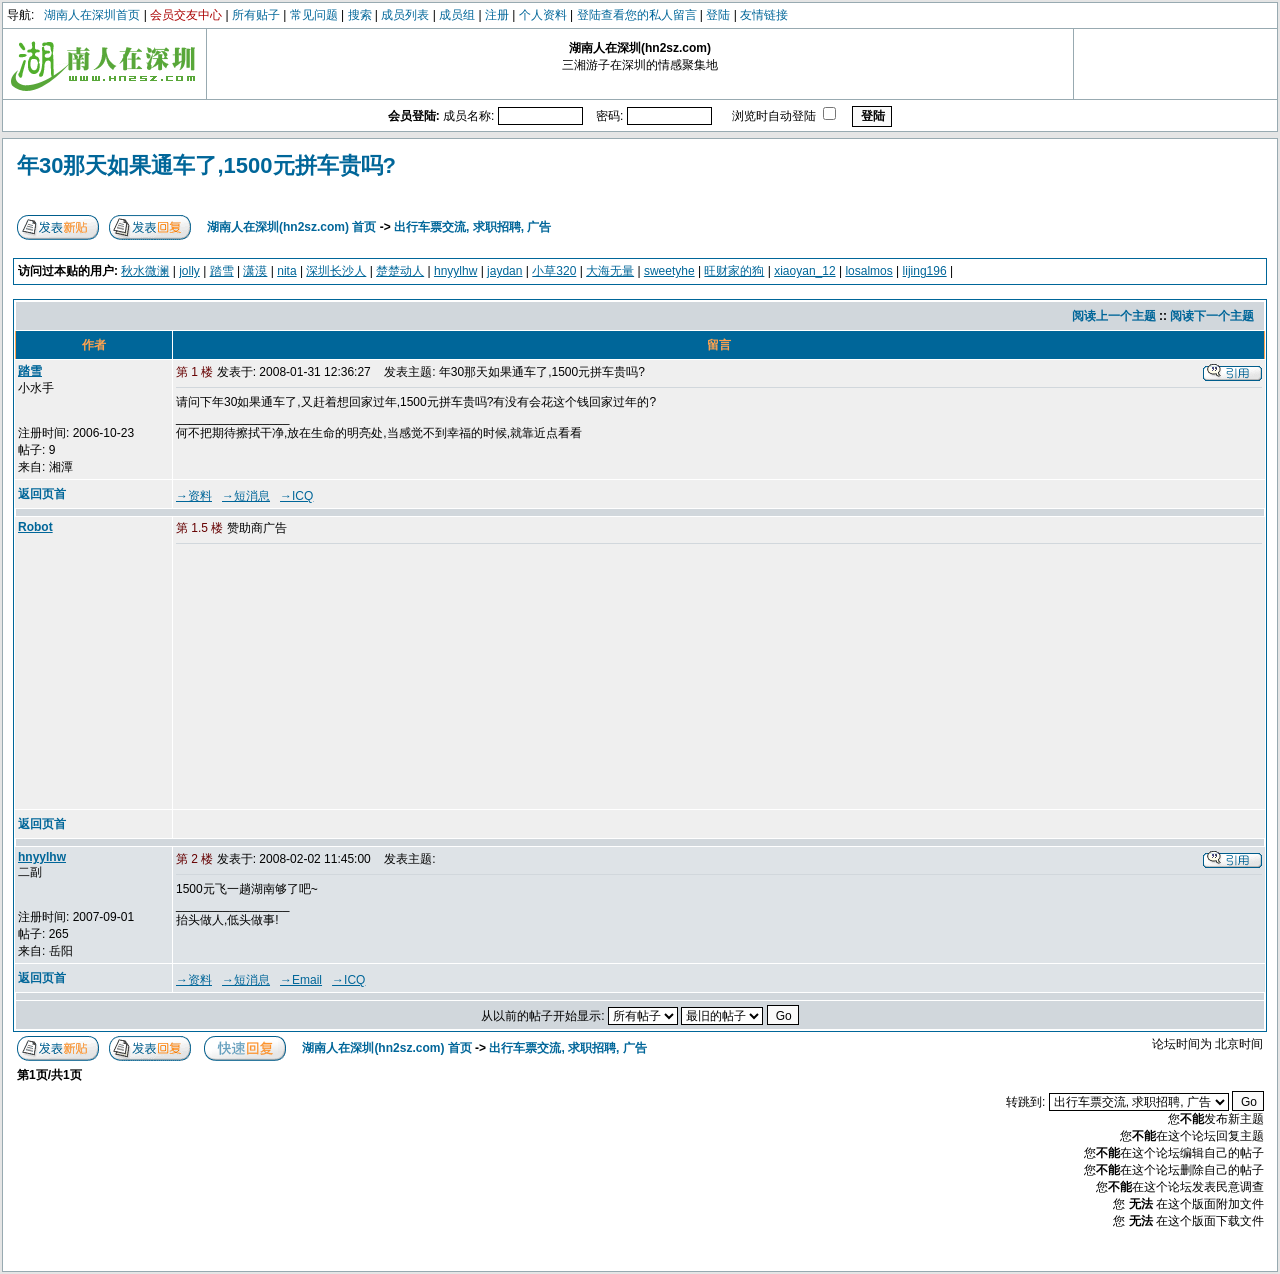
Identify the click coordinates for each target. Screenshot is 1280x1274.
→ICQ (296, 496)
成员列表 (405, 15)
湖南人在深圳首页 (92, 15)
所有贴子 (256, 15)
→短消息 (246, 496)
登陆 (718, 15)
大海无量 (610, 271)
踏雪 (222, 271)
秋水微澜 (145, 271)
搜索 (360, 15)
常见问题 (314, 15)
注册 (497, 15)
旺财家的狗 (734, 271)
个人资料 (543, 15)
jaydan (504, 271)
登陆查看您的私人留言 (637, 15)
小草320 (554, 271)
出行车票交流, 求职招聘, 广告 (472, 227)
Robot (35, 527)
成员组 (457, 15)
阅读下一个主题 (1212, 316)
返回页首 (42, 494)
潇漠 (255, 271)
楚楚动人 (400, 271)
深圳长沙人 (336, 271)
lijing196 (925, 271)
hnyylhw (455, 271)
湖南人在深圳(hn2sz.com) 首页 (291, 227)
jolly (189, 271)
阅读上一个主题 (1114, 316)
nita (286, 271)
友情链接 (764, 15)
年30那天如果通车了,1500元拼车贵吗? (206, 165)
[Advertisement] (329, 678)
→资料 (194, 496)
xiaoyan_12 (804, 271)
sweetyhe (669, 271)
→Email (301, 980)
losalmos (868, 271)
